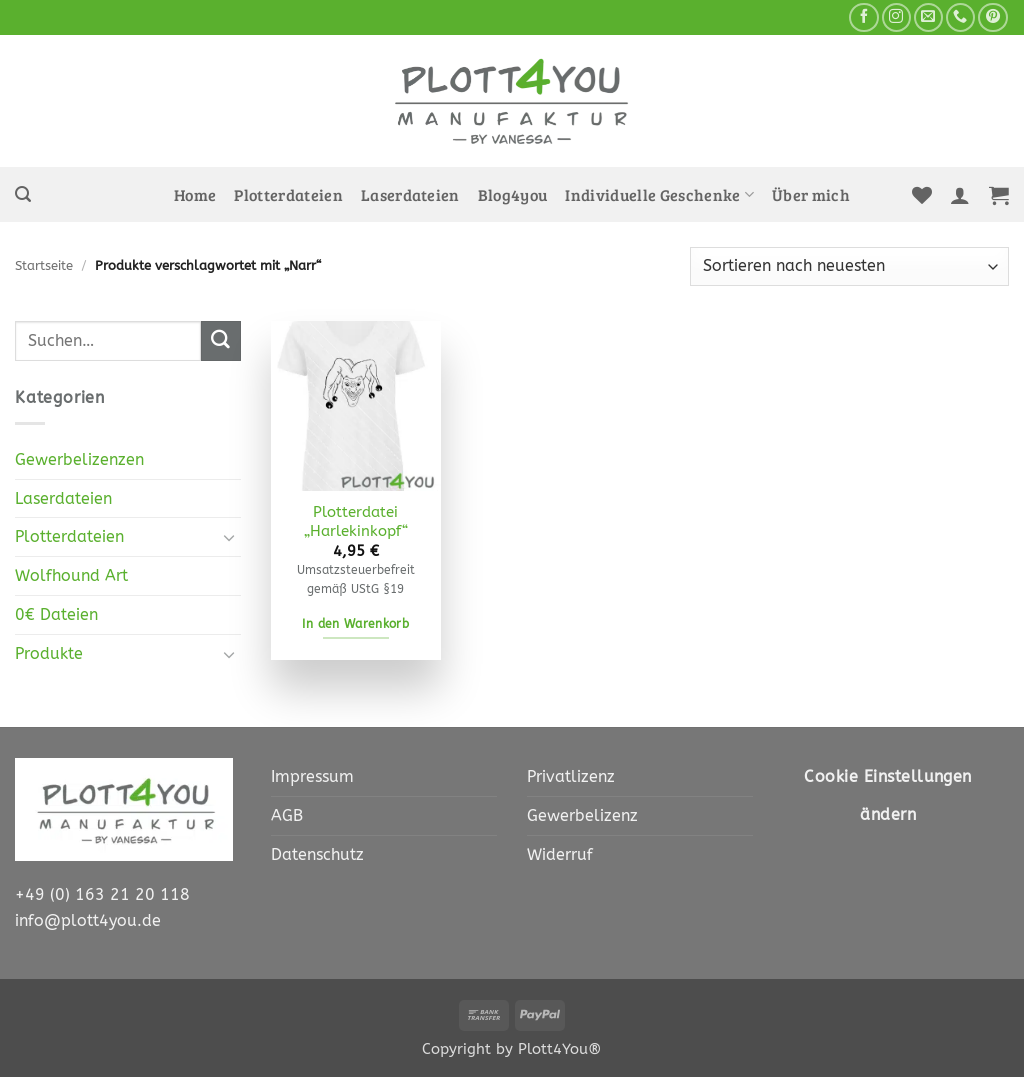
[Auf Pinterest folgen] (992, 18)
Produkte (49, 653)
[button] (23, 194)
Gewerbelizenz (582, 815)
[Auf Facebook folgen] (863, 18)
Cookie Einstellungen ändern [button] (887, 796)
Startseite (44, 265)
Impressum (312, 776)
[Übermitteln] (221, 341)
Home (195, 195)
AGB (287, 815)
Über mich (811, 195)
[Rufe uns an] (960, 18)
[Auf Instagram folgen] (896, 18)
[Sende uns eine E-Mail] (928, 18)
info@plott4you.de (88, 920)
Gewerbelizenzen (79, 459)
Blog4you (513, 195)
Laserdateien (410, 195)
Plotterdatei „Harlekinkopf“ (356, 522)
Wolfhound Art (71, 575)
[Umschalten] (229, 537)
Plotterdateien (288, 195)
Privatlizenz (571, 776)
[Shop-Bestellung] (849, 266)
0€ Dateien (56, 614)
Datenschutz (317, 854)
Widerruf (560, 854)
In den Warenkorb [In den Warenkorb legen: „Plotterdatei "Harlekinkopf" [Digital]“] (355, 624)
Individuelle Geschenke (659, 195)
